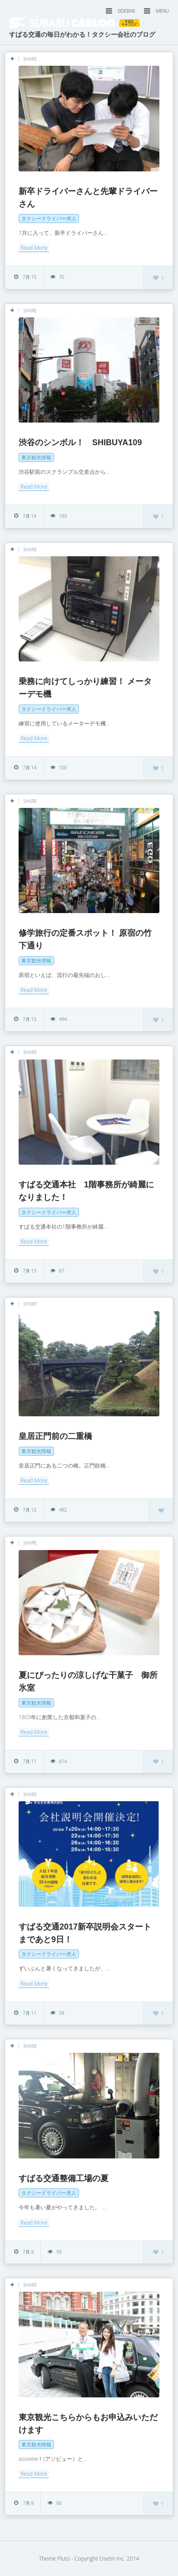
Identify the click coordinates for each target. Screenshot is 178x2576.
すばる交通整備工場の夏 (64, 2178)
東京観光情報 (36, 457)
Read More (33, 248)
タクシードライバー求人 (48, 218)
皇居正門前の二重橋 (55, 1436)
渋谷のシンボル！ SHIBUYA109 (80, 442)
